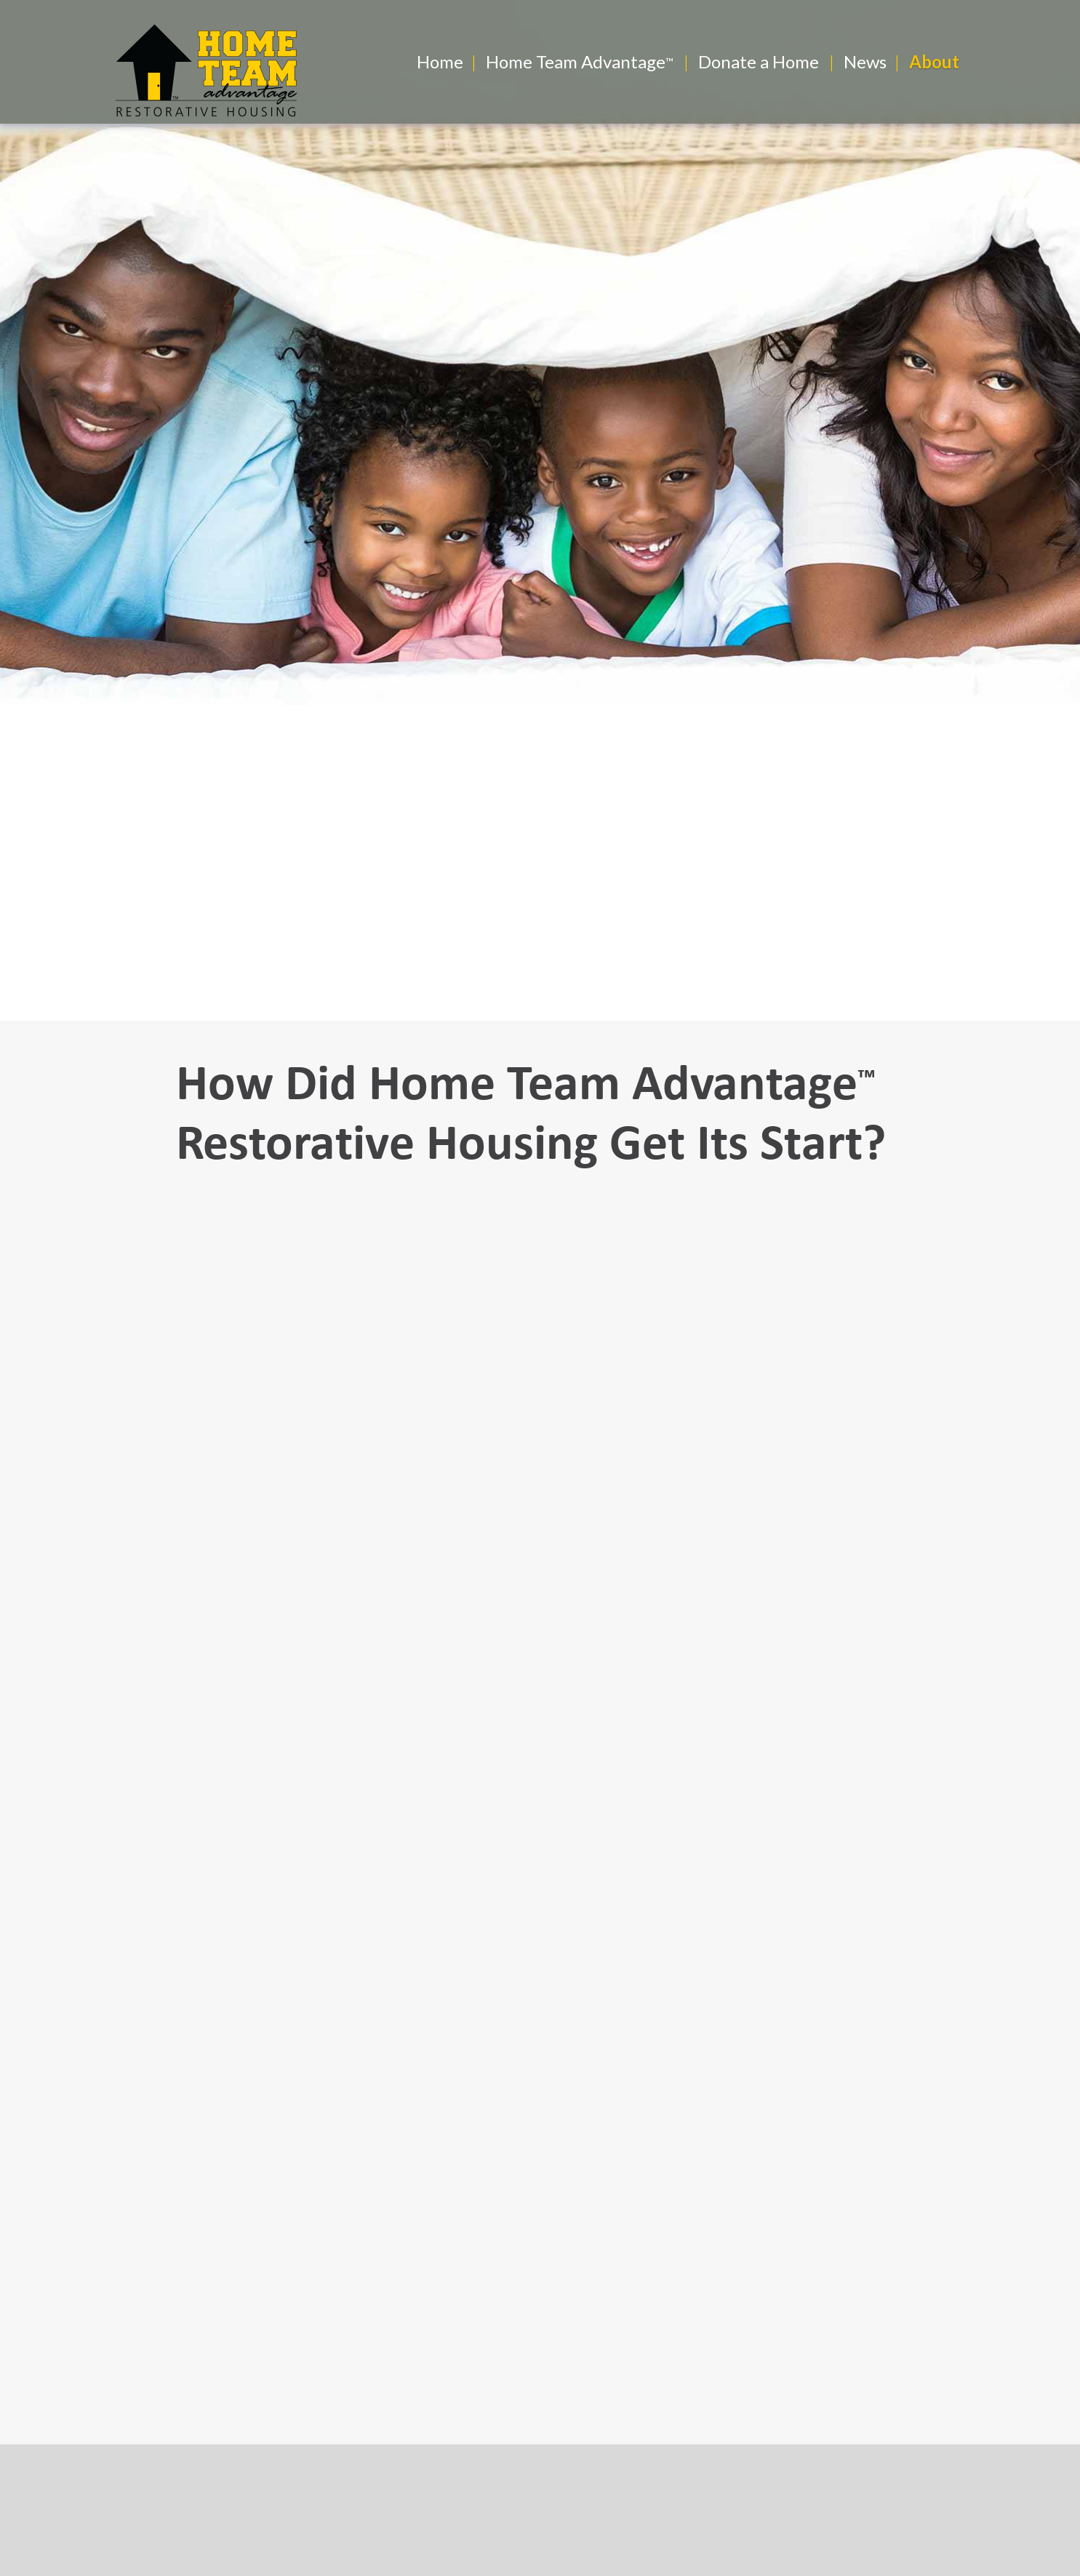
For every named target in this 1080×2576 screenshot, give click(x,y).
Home (440, 61)
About (934, 61)
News (865, 61)
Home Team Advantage (575, 61)
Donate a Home (758, 61)
